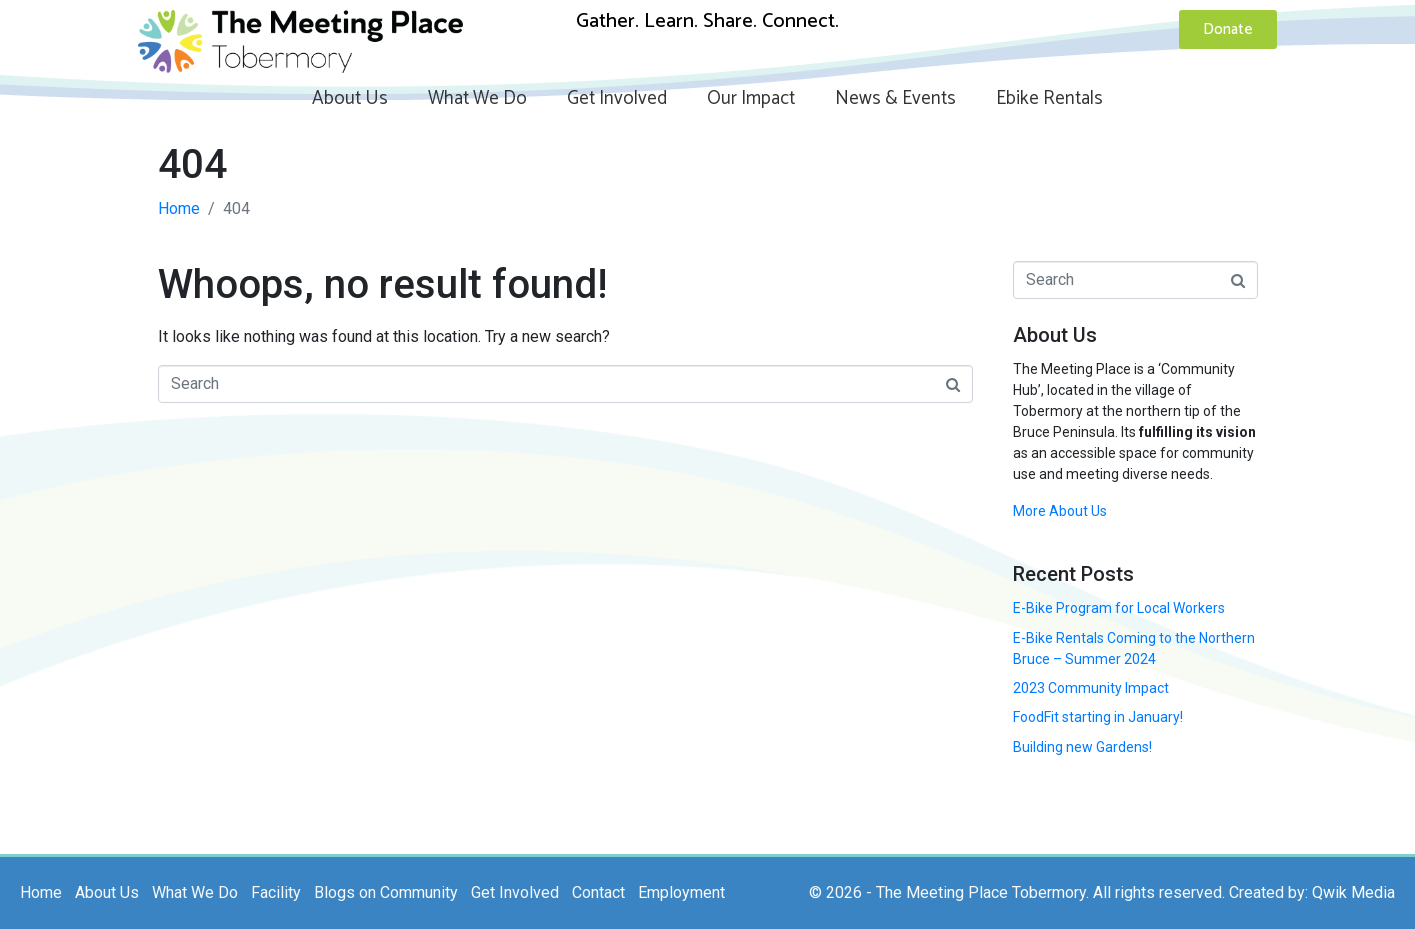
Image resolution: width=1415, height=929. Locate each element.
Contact (598, 892)
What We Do (477, 98)
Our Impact (751, 98)
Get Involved (617, 98)
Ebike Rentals (1049, 98)
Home (41, 892)
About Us (350, 98)
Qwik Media (1353, 892)
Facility (276, 892)
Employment (681, 892)
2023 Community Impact (1091, 688)
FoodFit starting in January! (1098, 717)
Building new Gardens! (1082, 747)
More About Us (1060, 511)
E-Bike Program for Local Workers (1119, 608)
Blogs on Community (386, 892)
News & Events (895, 98)
